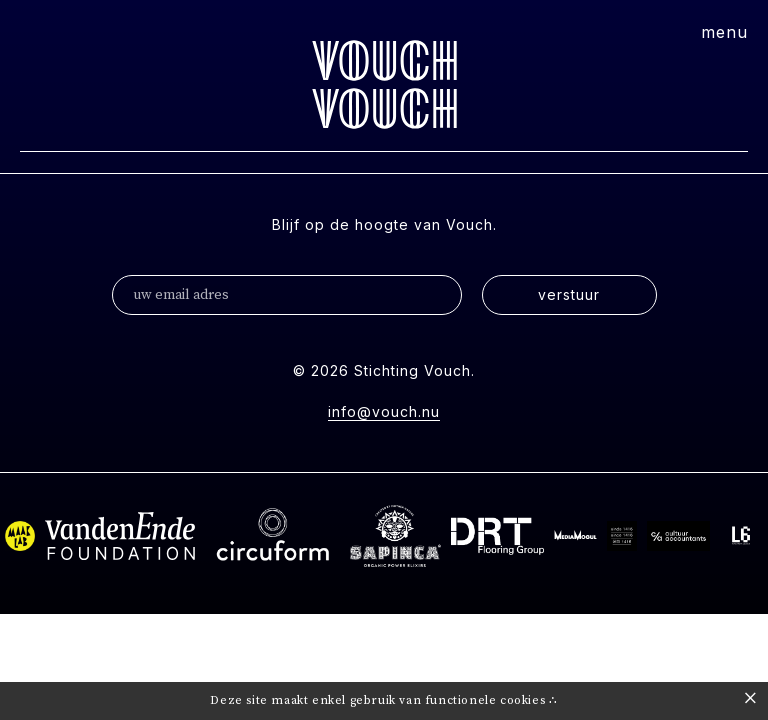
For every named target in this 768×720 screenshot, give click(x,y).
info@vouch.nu (384, 411)
